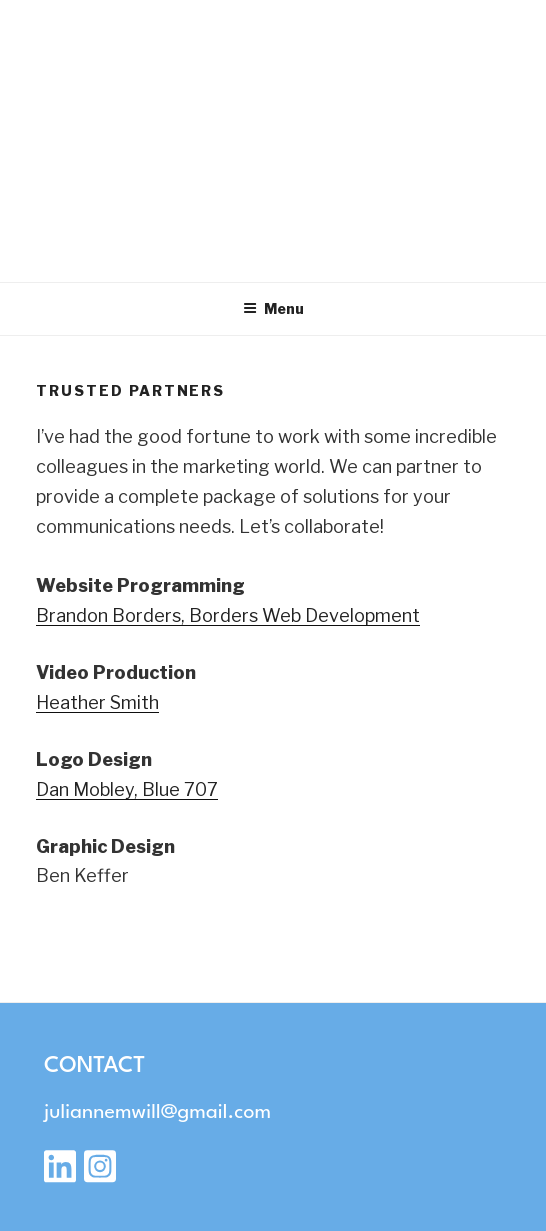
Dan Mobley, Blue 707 (127, 789)
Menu (273, 308)
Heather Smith (97, 702)
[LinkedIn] (60, 1173)
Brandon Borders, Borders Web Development (228, 615)
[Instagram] (100, 1173)
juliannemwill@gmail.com (157, 1113)
